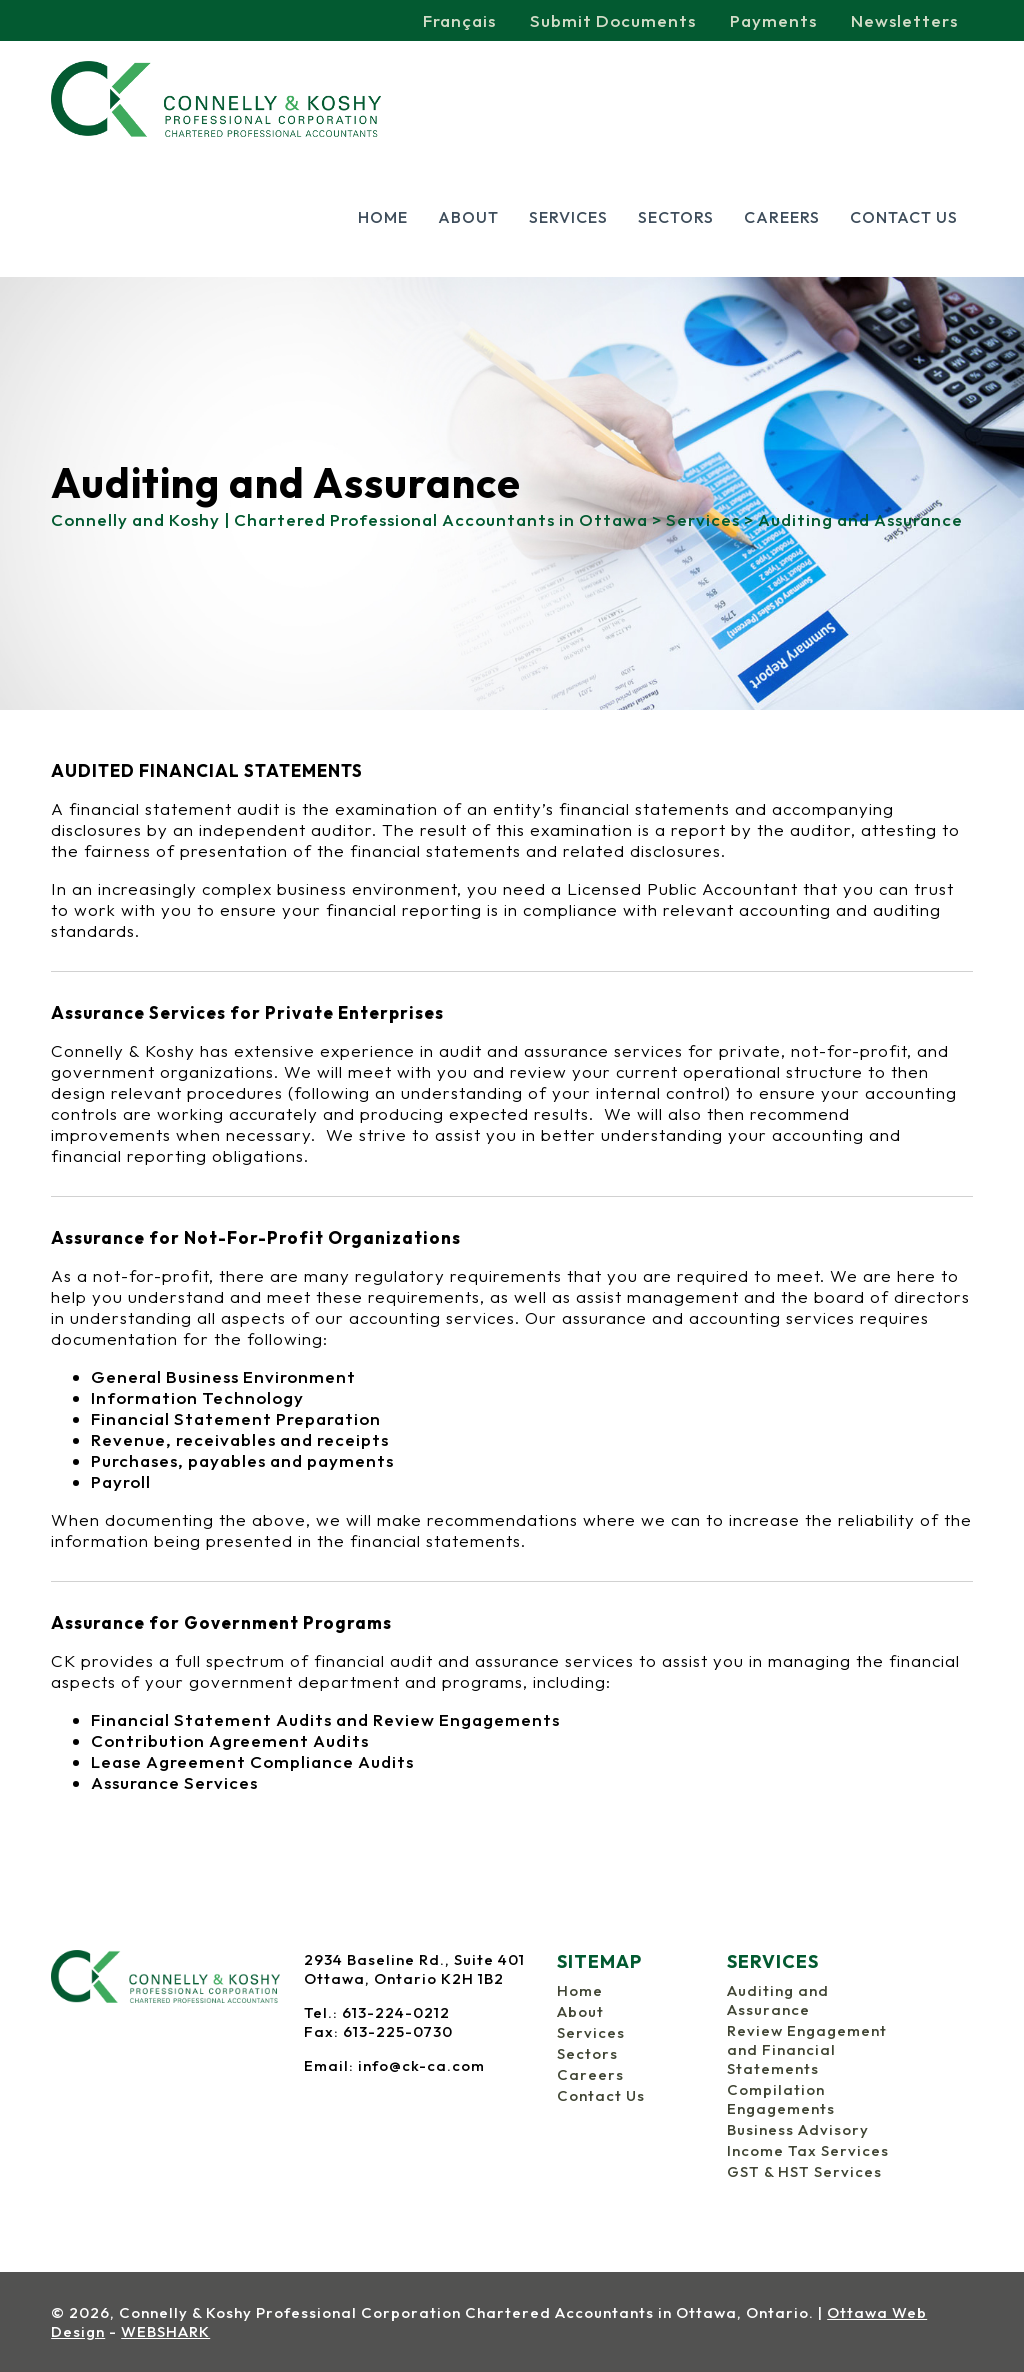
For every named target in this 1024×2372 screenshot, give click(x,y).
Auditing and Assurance (778, 2000)
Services (568, 217)
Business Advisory (798, 2129)
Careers (782, 217)
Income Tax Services (808, 2150)
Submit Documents (613, 20)
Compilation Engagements (781, 2099)
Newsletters (904, 20)
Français (459, 20)
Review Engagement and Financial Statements (807, 2049)
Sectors (676, 217)
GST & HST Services (804, 2171)
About (468, 217)
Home (383, 217)
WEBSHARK (165, 2331)
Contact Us (904, 217)
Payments (773, 20)
